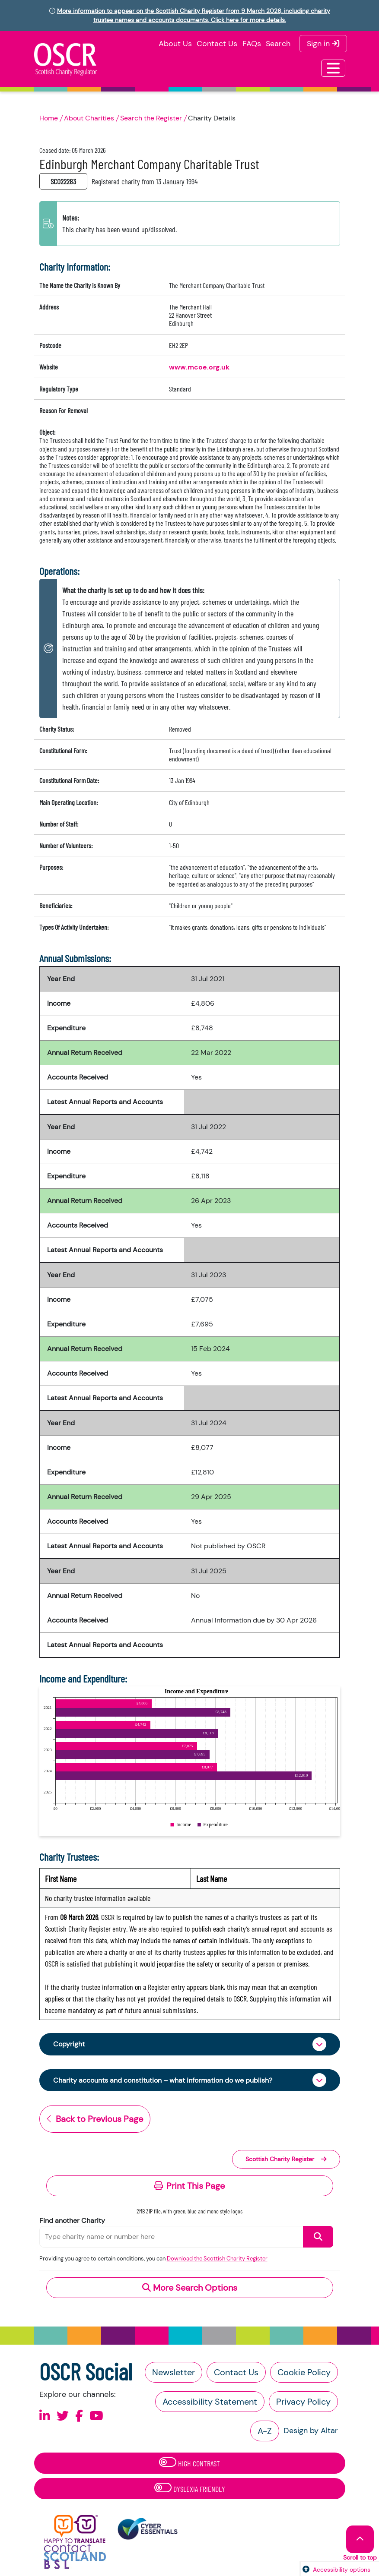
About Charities (89, 118)
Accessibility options (341, 2569)
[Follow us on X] (63, 2416)
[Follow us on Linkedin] (44, 2416)
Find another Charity (72, 2220)
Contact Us (217, 43)
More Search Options (189, 2287)
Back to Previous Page (95, 2119)
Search (278, 43)
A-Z (265, 2431)
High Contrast (189, 2462)
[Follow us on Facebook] (79, 2416)
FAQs (251, 43)
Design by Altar (310, 2430)
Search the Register (151, 118)
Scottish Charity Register (286, 2159)
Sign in (323, 43)
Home (48, 118)
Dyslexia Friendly (189, 2488)
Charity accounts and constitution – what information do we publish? (162, 2080)
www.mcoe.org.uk (199, 367)
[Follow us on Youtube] (96, 2416)
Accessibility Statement (209, 2401)
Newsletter (173, 2372)
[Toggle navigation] (333, 68)
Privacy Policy (303, 2401)
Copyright (69, 2044)
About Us (175, 43)
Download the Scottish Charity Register (217, 2258)
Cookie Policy (304, 2372)
